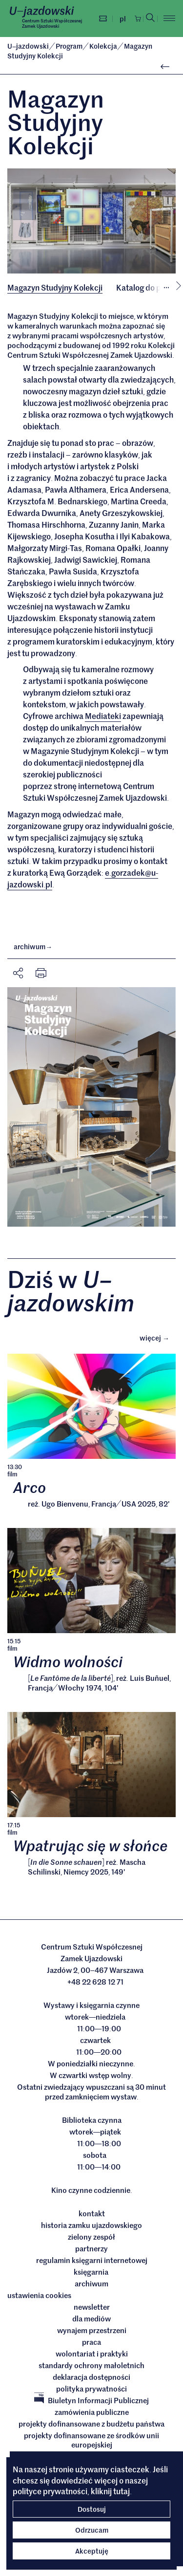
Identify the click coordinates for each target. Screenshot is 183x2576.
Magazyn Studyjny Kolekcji (54, 287)
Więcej (158, 1338)
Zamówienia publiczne (92, 2413)
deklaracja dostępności (91, 2378)
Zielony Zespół (91, 2238)
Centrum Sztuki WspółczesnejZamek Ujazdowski (52, 23)
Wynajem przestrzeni (91, 2331)
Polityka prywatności (91, 2389)
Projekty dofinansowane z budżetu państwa (91, 2424)
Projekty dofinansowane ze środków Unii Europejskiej (91, 2440)
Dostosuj (92, 2509)
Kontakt (92, 2214)
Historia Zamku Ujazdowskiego (91, 2226)
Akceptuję (91, 2551)
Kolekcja (104, 46)
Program (70, 46)
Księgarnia (92, 2273)
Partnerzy (91, 2249)
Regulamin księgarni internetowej (91, 2261)
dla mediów (91, 2319)
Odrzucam (91, 2530)
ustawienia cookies (39, 2296)
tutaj (121, 2490)
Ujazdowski (28, 46)
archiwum (33, 947)
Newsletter (92, 2308)
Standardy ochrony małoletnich (91, 2366)
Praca (91, 2343)
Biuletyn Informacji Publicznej (91, 2401)
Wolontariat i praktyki (92, 2354)
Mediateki (103, 716)
